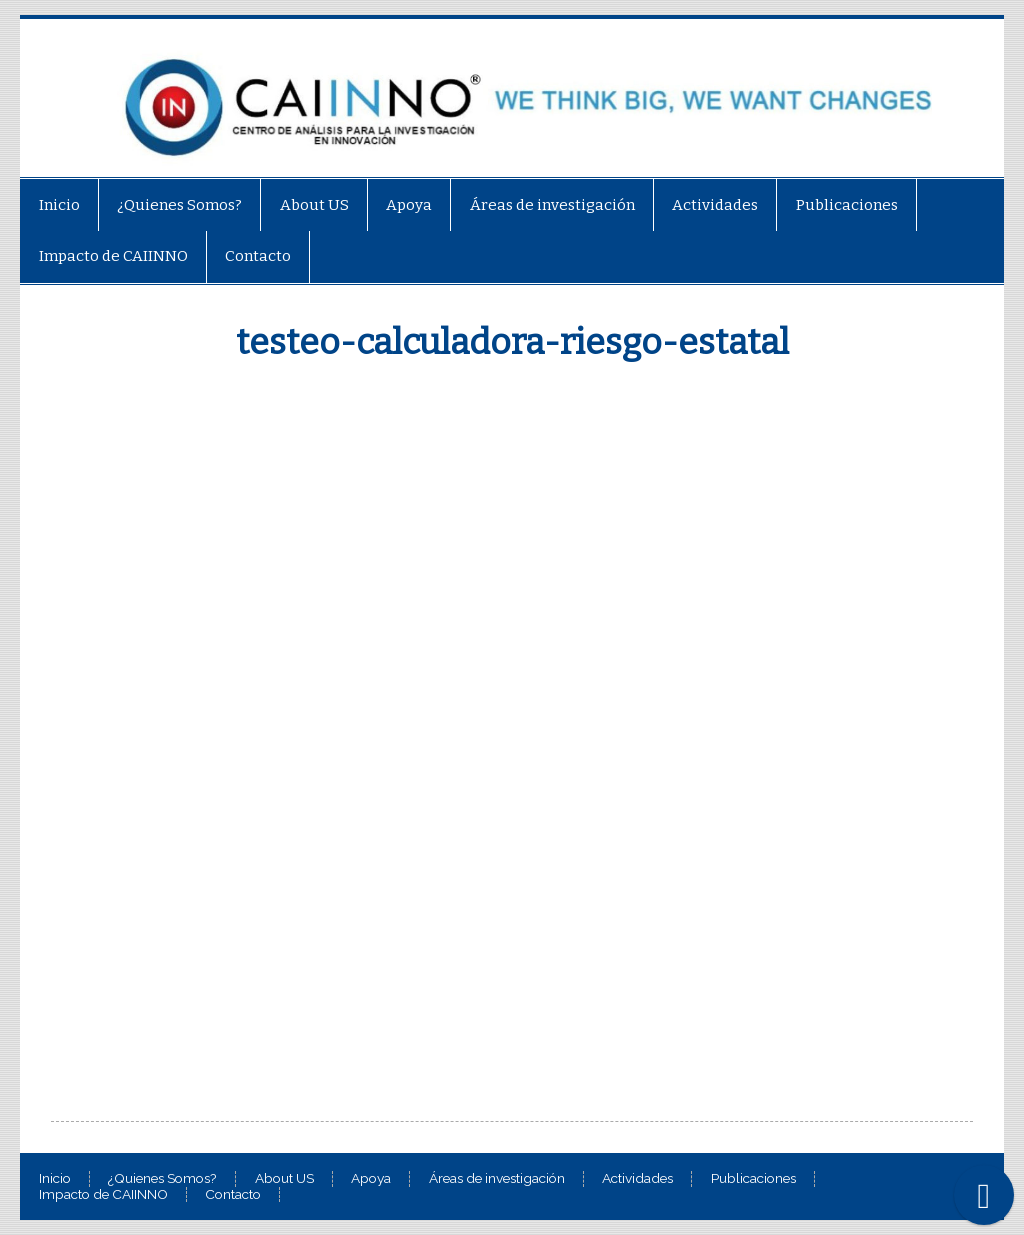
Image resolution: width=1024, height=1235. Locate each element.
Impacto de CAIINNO (113, 256)
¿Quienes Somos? (179, 205)
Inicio (59, 205)
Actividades (715, 205)
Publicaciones (847, 205)
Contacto (258, 256)
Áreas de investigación (552, 205)
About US (314, 205)
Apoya (409, 205)
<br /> (512, 738)
